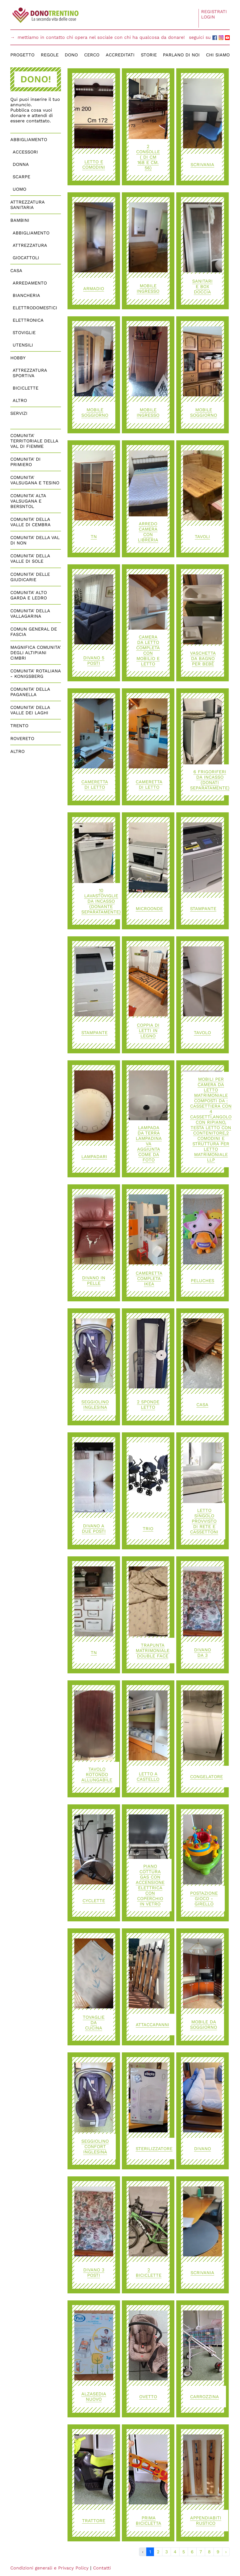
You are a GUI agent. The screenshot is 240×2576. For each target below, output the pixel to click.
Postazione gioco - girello (204, 1898)
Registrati (214, 11)
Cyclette (93, 1900)
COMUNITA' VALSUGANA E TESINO (34, 480)
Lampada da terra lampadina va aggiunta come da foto (149, 1144)
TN (94, 536)
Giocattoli (26, 257)
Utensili (23, 345)
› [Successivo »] (226, 2551)
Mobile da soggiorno (203, 2024)
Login (208, 17)
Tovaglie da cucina (94, 2022)
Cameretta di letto (94, 784)
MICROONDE (149, 908)
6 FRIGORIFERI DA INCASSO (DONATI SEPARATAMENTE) (209, 780)
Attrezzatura (30, 245)
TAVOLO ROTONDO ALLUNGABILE (96, 1774)
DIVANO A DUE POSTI (94, 1528)
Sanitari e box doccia (202, 286)
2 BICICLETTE (148, 2272)
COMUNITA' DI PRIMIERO (25, 461)
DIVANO (202, 2148)
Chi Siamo (218, 55)
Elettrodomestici (35, 307)
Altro (20, 400)
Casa (16, 270)
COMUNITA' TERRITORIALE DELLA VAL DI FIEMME (34, 441)
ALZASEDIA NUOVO (93, 2396)
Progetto (22, 55)
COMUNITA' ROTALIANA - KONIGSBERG (35, 673)
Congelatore (206, 1776)
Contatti (102, 2568)
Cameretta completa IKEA (149, 1278)
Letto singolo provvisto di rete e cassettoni (204, 1521)
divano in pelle (93, 1280)
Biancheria (26, 295)
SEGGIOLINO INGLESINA (95, 1404)
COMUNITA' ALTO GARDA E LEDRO (28, 595)
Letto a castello (148, 1776)
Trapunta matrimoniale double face (152, 1650)
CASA (202, 1404)
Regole (50, 55)
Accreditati (120, 55)
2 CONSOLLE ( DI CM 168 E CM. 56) (148, 157)
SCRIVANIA (202, 164)
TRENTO (19, 725)
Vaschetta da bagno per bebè (203, 658)
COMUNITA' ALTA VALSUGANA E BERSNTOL (28, 501)
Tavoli (202, 536)
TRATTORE (93, 2520)
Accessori (25, 152)
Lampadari (94, 1156)
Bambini (19, 220)
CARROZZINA (204, 2396)
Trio (148, 1528)
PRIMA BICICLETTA (148, 2520)
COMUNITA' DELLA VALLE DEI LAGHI (30, 710)
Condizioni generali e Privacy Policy (49, 2568)
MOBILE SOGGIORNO (94, 412)
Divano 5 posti (93, 660)
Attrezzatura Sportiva (30, 373)
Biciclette (25, 388)
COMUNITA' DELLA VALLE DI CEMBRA (30, 522)
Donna (21, 164)
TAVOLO (202, 1032)
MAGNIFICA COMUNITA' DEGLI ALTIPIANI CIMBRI (35, 653)
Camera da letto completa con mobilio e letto (148, 650)
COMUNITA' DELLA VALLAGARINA (30, 613)
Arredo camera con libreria (148, 532)
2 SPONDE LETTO (148, 1404)
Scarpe (21, 176)
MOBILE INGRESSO (148, 288)
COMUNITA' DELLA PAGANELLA (30, 691)
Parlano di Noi (181, 55)
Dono (71, 55)
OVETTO (148, 2396)
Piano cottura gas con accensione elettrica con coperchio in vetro (150, 1885)
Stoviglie (24, 332)
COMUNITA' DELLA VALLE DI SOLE (30, 558)
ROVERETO (22, 738)
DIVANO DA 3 (202, 1652)
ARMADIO (93, 288)
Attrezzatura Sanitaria (27, 204)
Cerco (91, 55)
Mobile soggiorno (203, 412)
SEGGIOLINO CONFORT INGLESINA (95, 2146)
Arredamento (30, 283)
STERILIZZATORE (154, 2148)
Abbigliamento (28, 139)
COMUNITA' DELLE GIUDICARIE (30, 577)
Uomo (19, 189)
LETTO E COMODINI (93, 164)
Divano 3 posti (93, 2272)
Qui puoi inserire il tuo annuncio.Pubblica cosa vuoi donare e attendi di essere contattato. (35, 110)
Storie (149, 55)
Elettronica (28, 320)
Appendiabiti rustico (205, 2520)
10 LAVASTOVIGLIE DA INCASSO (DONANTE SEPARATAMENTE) (101, 901)
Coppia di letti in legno (148, 1030)
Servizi (18, 413)
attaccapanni (152, 2024)
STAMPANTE (203, 908)
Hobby (18, 358)
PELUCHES (202, 1280)
